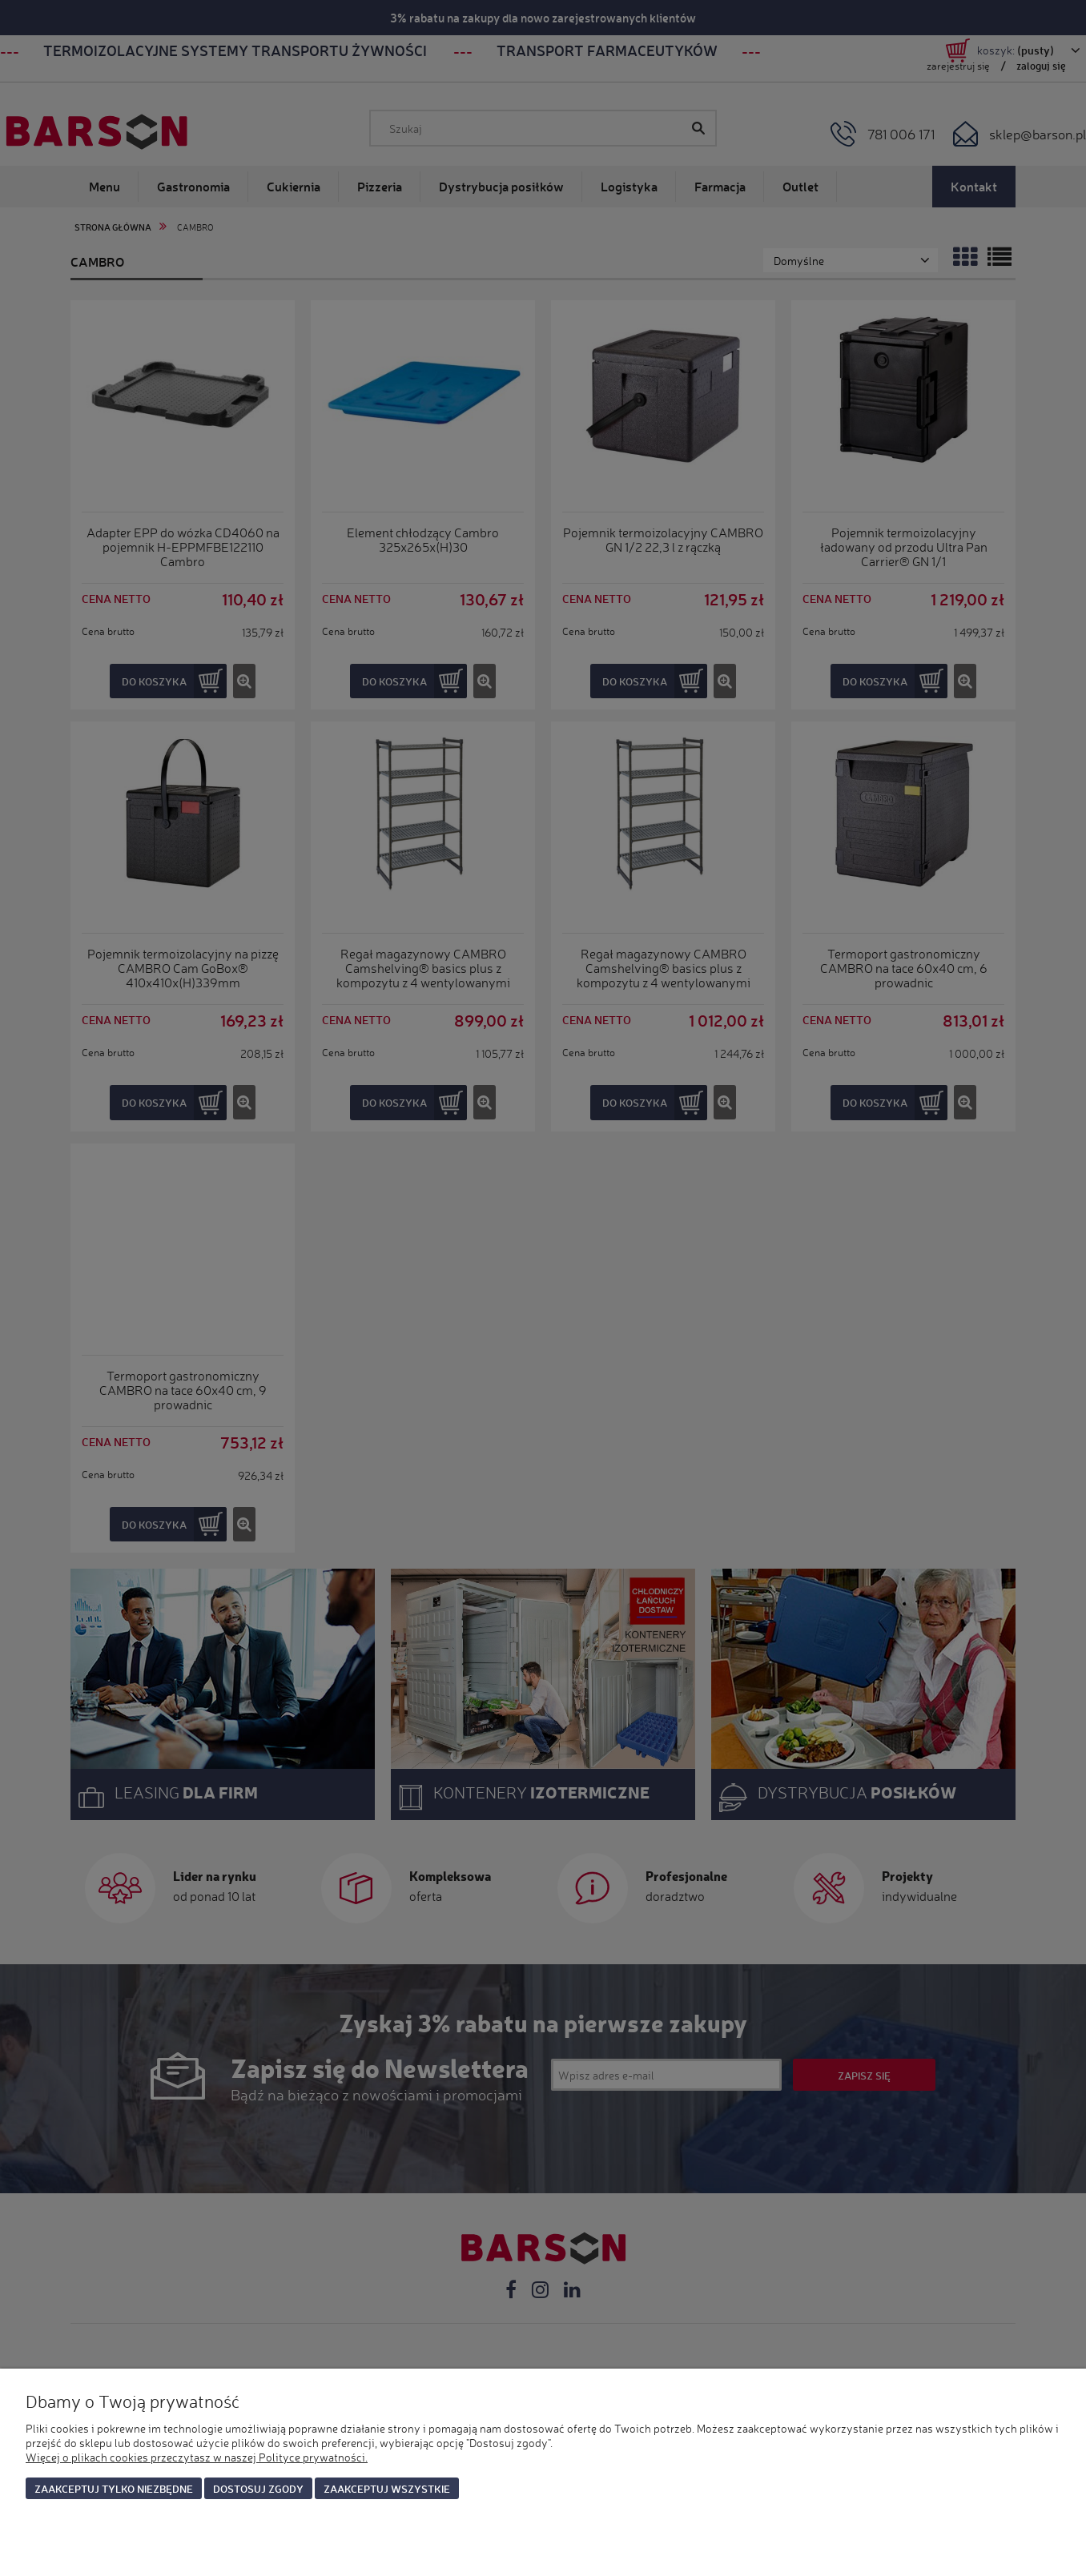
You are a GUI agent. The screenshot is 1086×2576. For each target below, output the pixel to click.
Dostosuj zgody (258, 2488)
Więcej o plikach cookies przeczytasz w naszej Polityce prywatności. (197, 2457)
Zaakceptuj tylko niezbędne (113, 2488)
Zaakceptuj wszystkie (387, 2488)
